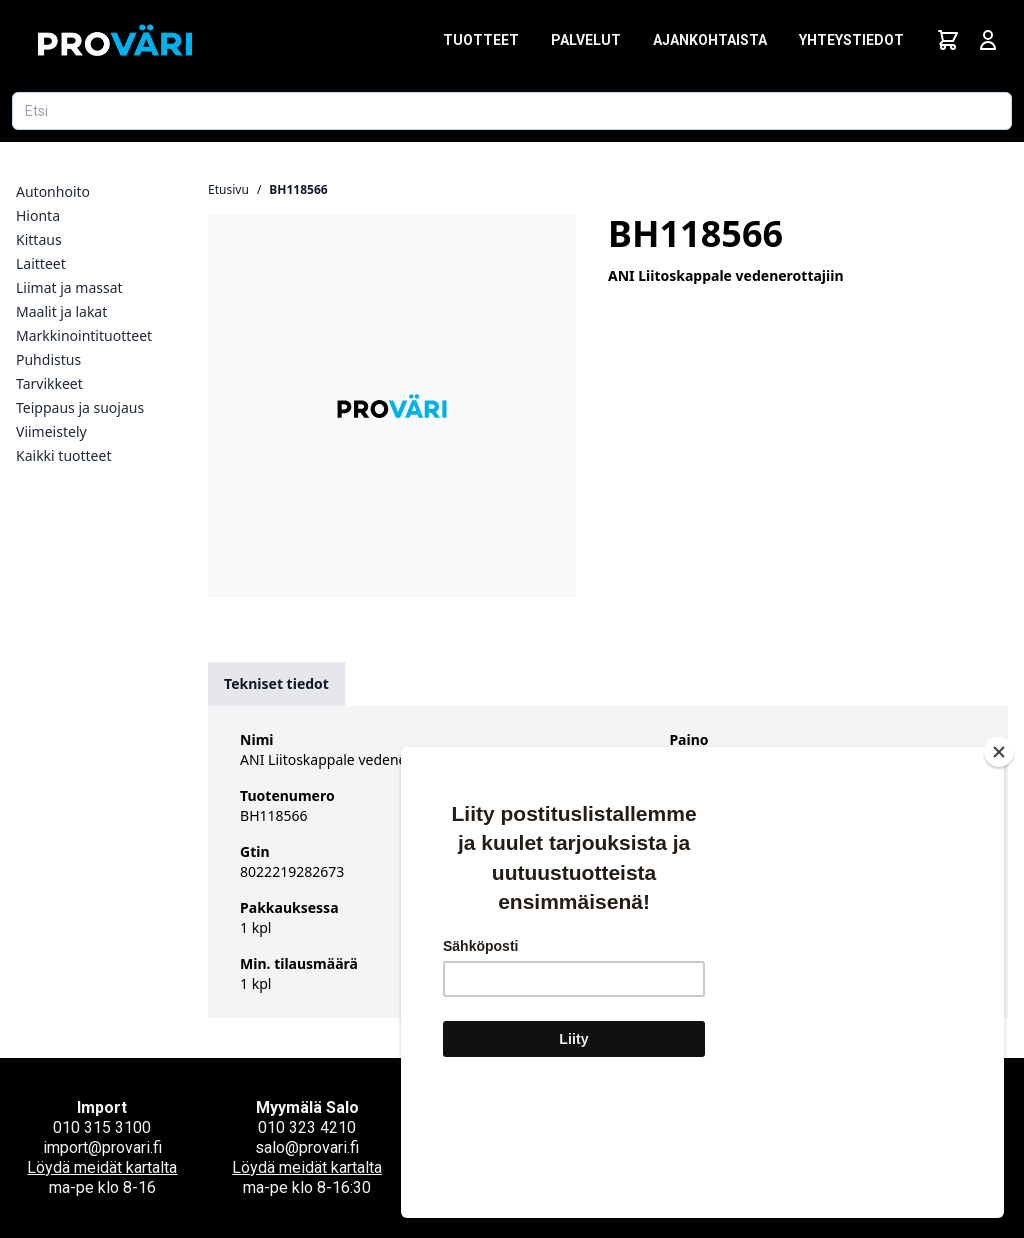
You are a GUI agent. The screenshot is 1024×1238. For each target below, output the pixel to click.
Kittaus (39, 239)
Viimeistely (51, 431)
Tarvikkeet (49, 383)
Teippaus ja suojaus (80, 407)
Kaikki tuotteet (63, 455)
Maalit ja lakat (61, 311)
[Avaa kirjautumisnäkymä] (988, 40)
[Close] (999, 871)
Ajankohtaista (710, 40)
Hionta (38, 215)
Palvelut (586, 40)
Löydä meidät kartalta (102, 1167)
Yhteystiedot (851, 40)
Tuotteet (481, 40)
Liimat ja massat (69, 287)
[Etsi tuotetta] (512, 111)
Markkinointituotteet (84, 335)
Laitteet (41, 263)
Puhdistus (48, 359)
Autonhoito (53, 191)
